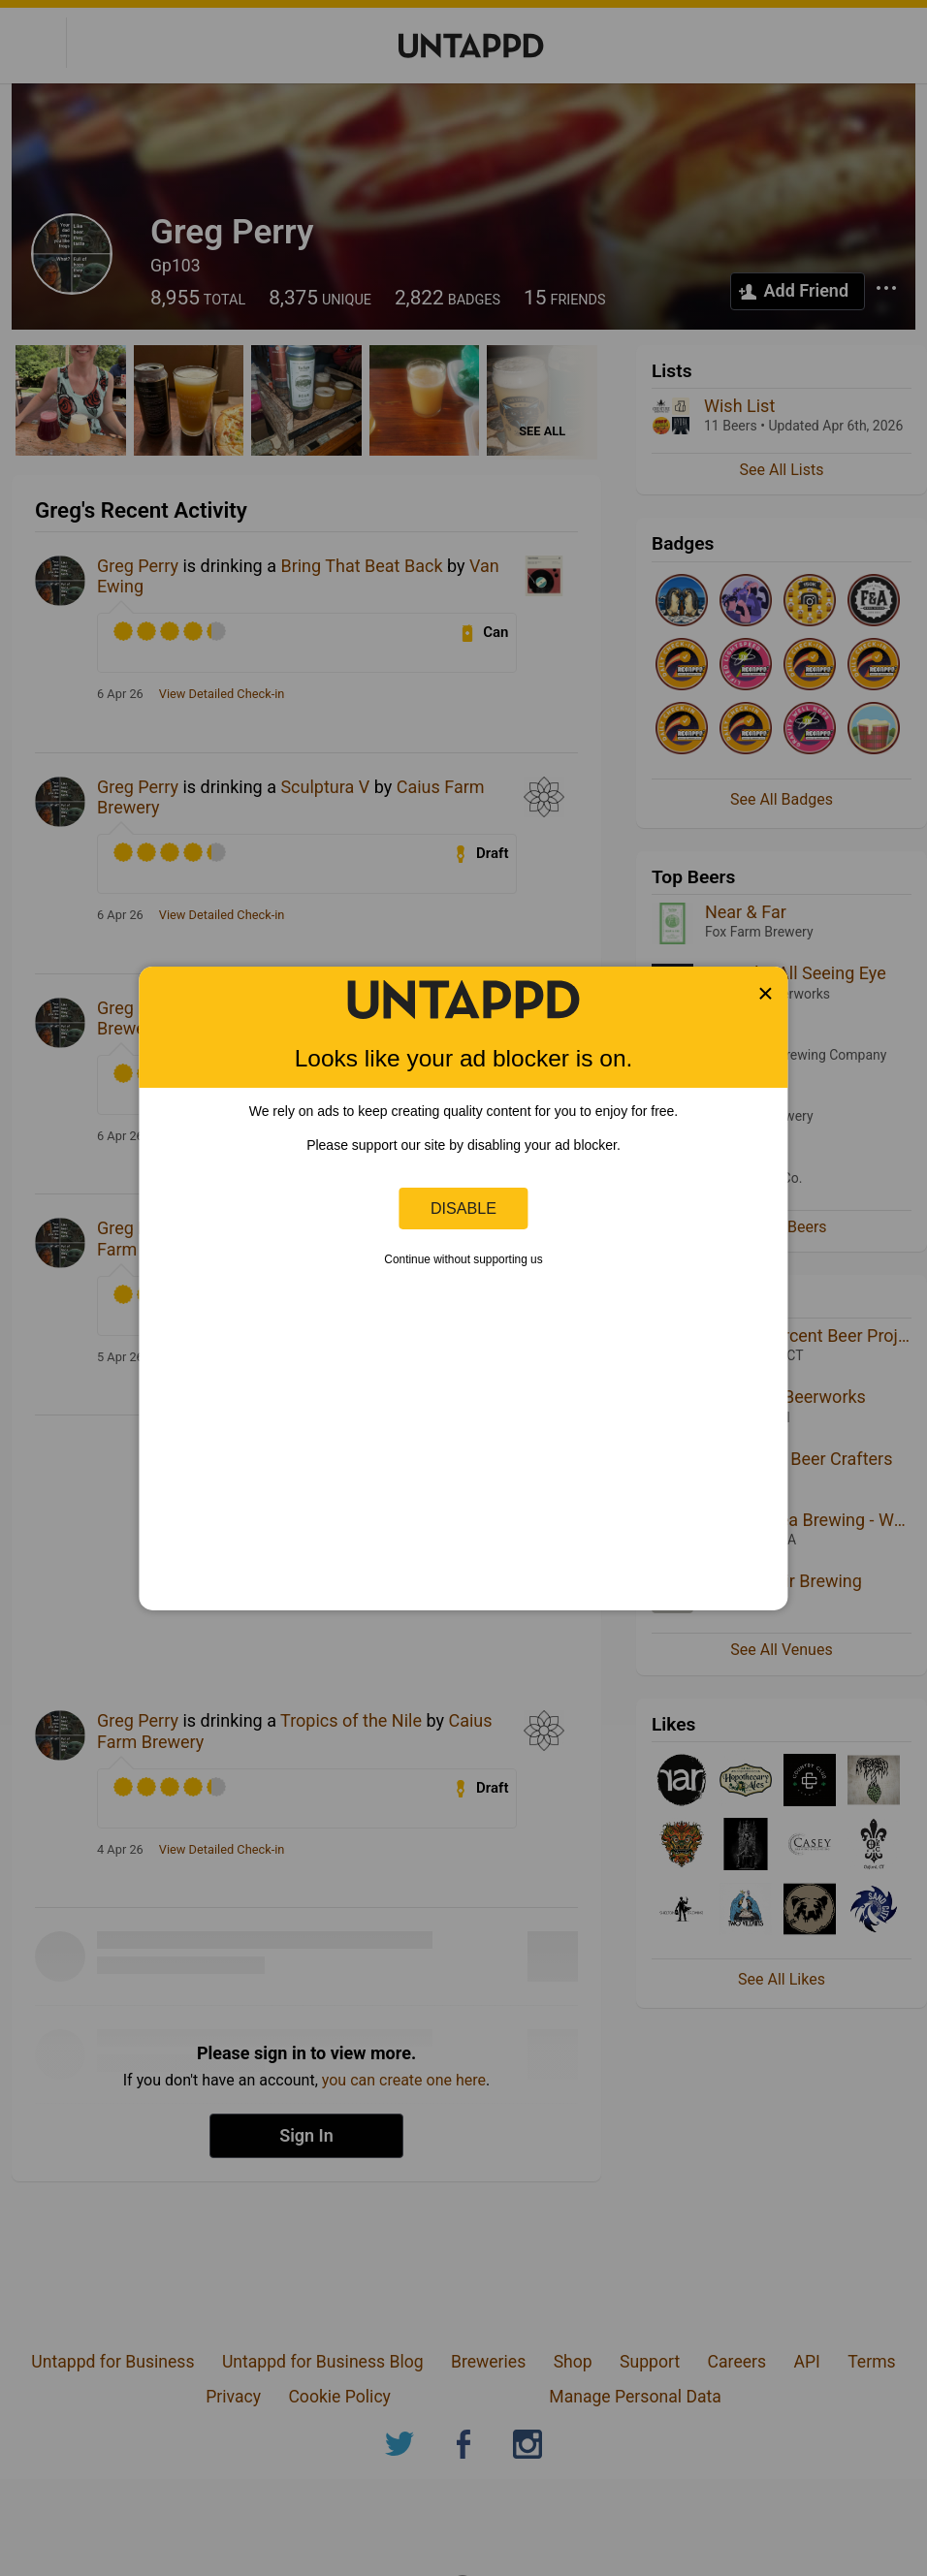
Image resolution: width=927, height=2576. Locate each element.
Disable (463, 1208)
